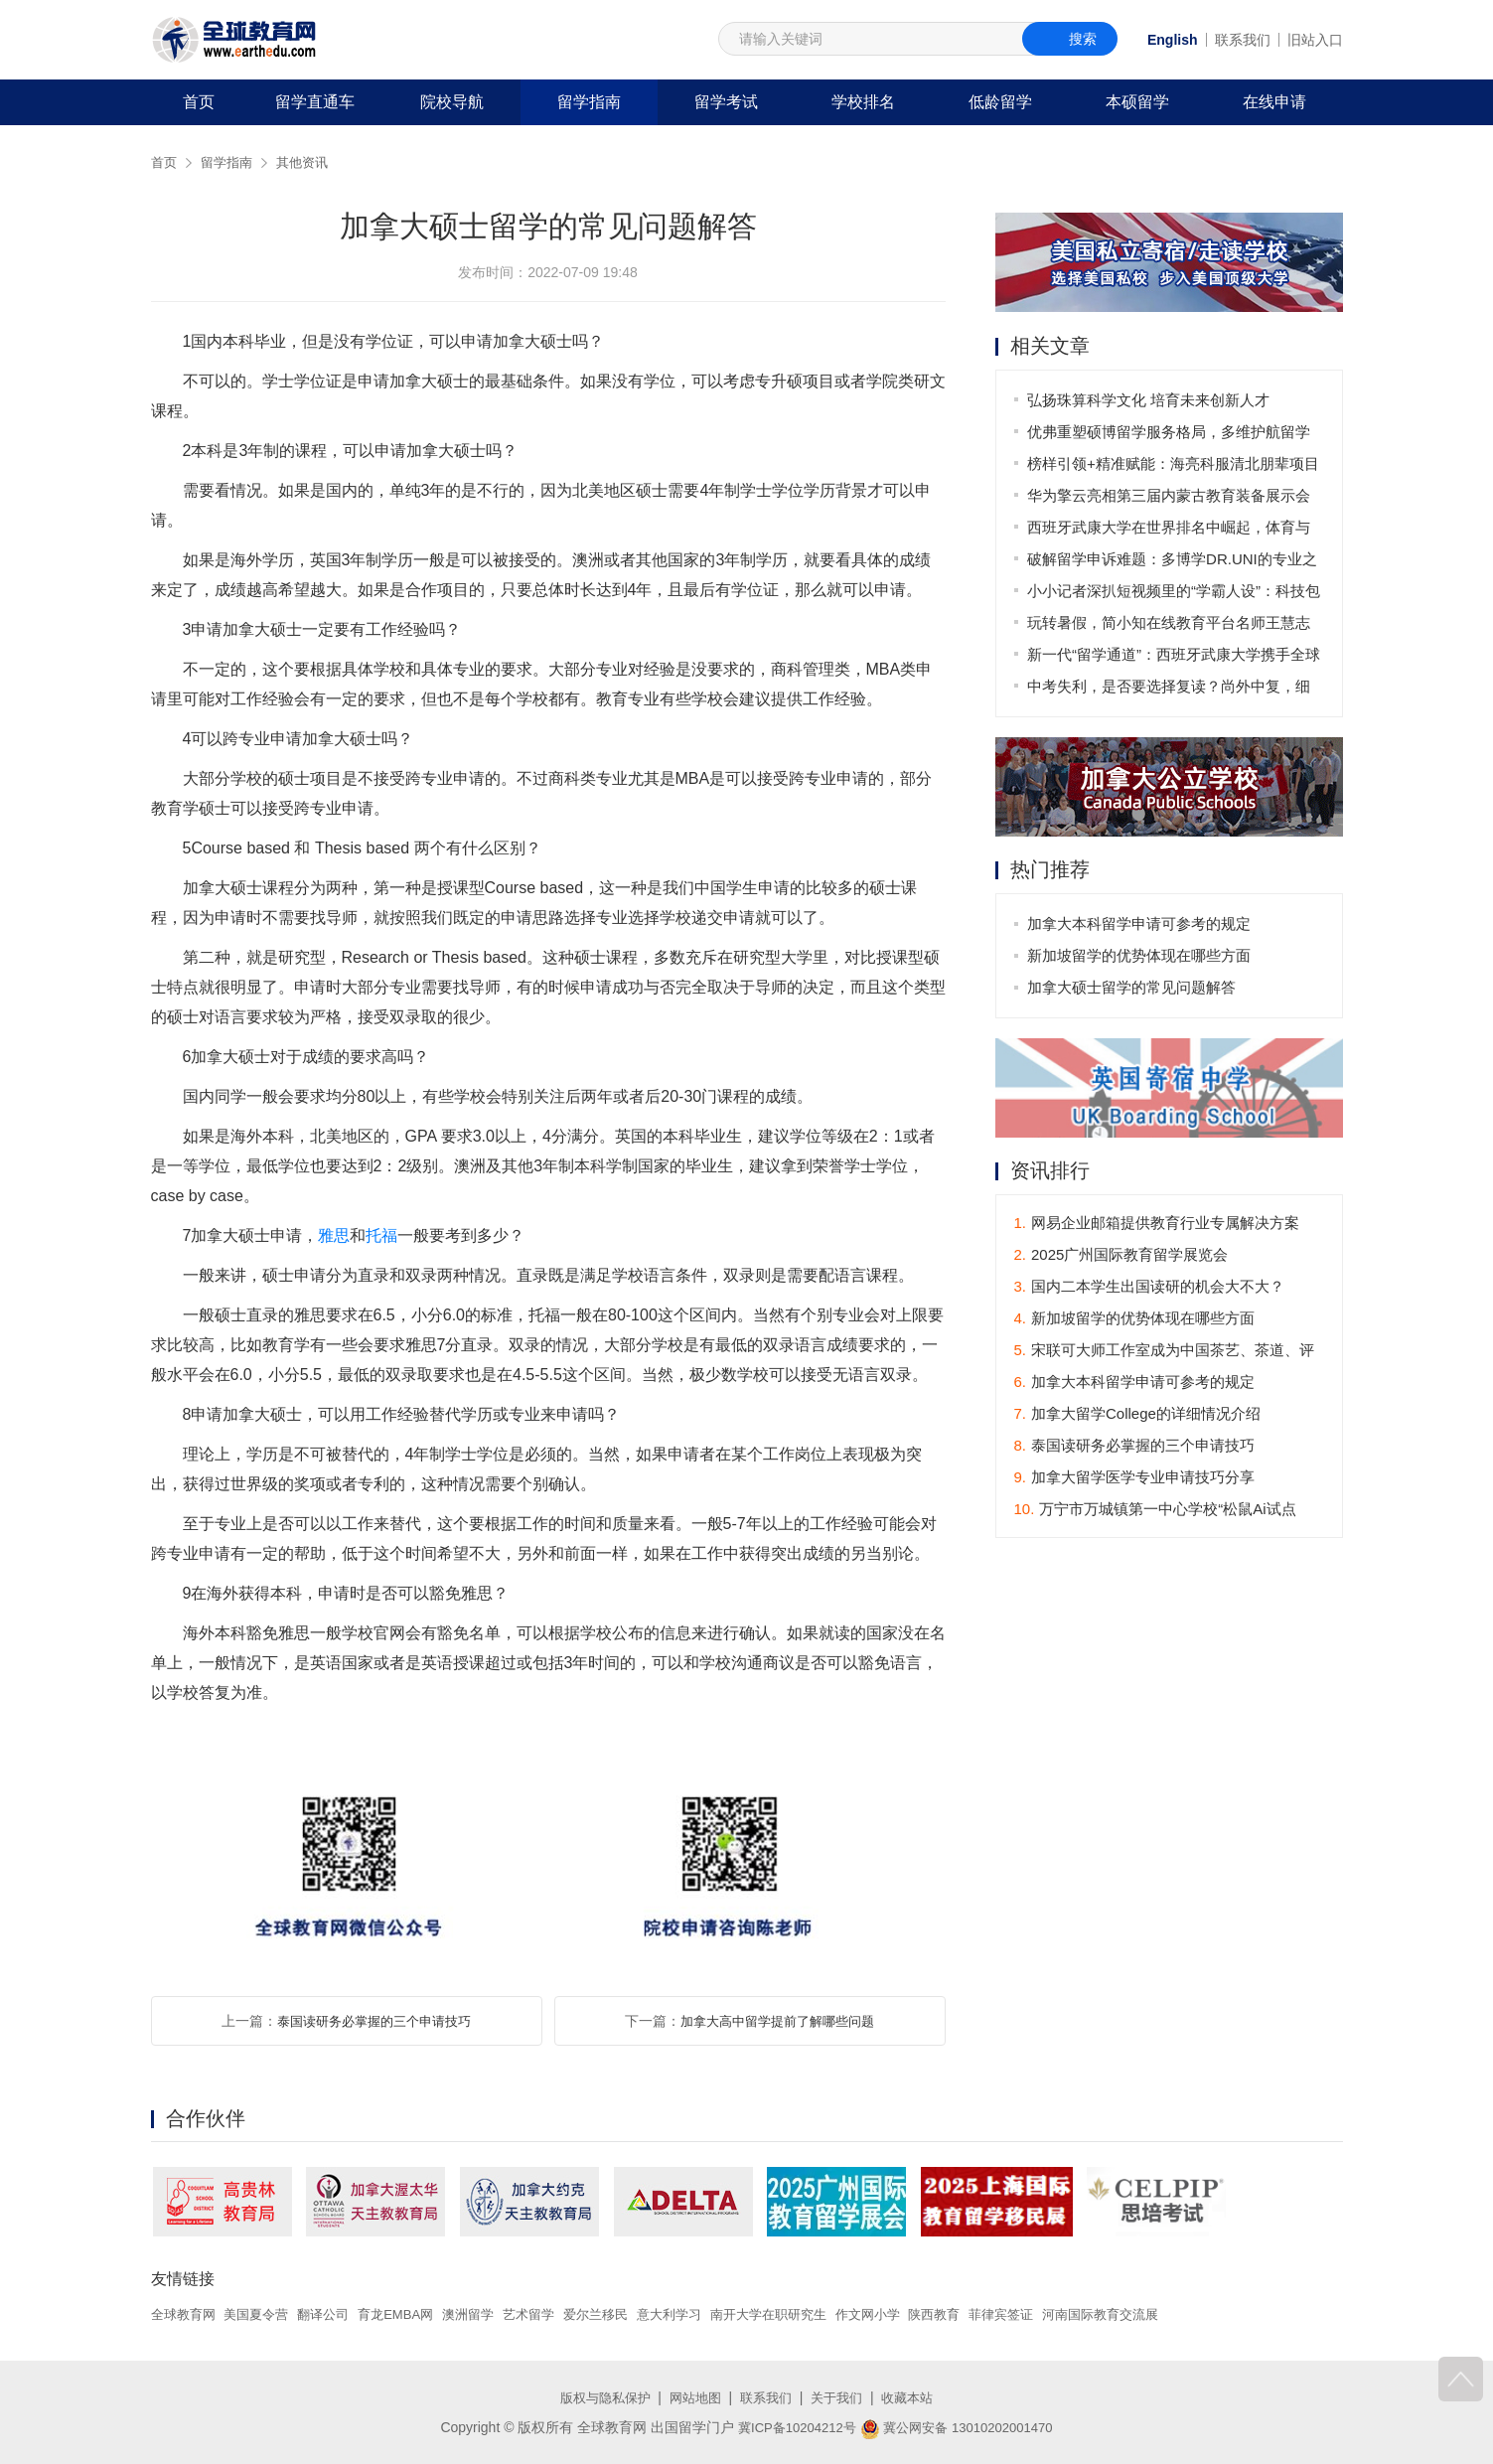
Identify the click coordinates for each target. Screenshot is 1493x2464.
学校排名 (863, 101)
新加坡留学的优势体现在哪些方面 (1141, 956)
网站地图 (692, 2397)
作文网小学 (916, 2314)
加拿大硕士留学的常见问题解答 (1133, 988)
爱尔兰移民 (626, 2314)
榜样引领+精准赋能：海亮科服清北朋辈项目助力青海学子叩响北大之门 (1175, 467)
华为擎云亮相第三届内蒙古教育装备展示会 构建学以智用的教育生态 (1170, 499)
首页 (199, 101)
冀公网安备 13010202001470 (961, 2427)
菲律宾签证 (1059, 2314)
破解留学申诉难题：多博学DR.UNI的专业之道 (1174, 562)
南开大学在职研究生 (809, 2314)
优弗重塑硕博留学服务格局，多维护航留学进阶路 (1170, 435)
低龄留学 (1000, 101)
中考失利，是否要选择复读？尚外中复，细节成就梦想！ (1170, 690)
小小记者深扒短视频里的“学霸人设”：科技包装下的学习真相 (1175, 594)
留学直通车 (315, 101)
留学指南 (589, 101)
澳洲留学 (490, 2314)
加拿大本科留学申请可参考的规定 (1141, 924)
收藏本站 (917, 2397)
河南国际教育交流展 (1165, 2314)
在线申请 (1274, 101)
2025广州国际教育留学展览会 (1121, 1256)
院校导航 (452, 101)
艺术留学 (554, 2314)
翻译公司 (335, 2314)
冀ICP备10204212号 (790, 2427)
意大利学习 (703, 2314)
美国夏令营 (263, 2314)
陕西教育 (987, 2314)
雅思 (334, 1235)
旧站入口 (1315, 40)
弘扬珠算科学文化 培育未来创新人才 (1150, 399)
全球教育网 (186, 2314)
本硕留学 (1137, 101)
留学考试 (726, 101)
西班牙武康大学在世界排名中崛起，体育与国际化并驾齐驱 (1170, 531)
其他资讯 (310, 162)
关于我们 (842, 2397)
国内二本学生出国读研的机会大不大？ (1149, 1288)
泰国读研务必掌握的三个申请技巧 (374, 2021)
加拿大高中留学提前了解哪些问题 (777, 2021)
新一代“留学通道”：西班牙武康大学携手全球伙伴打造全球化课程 (1175, 658)
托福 (381, 1235)
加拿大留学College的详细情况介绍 (1137, 1415)
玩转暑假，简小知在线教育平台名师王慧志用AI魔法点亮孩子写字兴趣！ (1170, 626)
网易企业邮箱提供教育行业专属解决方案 (1157, 1224)
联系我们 (1242, 40)
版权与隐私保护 (597, 2397)
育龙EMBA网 (412, 2314)
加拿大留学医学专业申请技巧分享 (1135, 1478)
